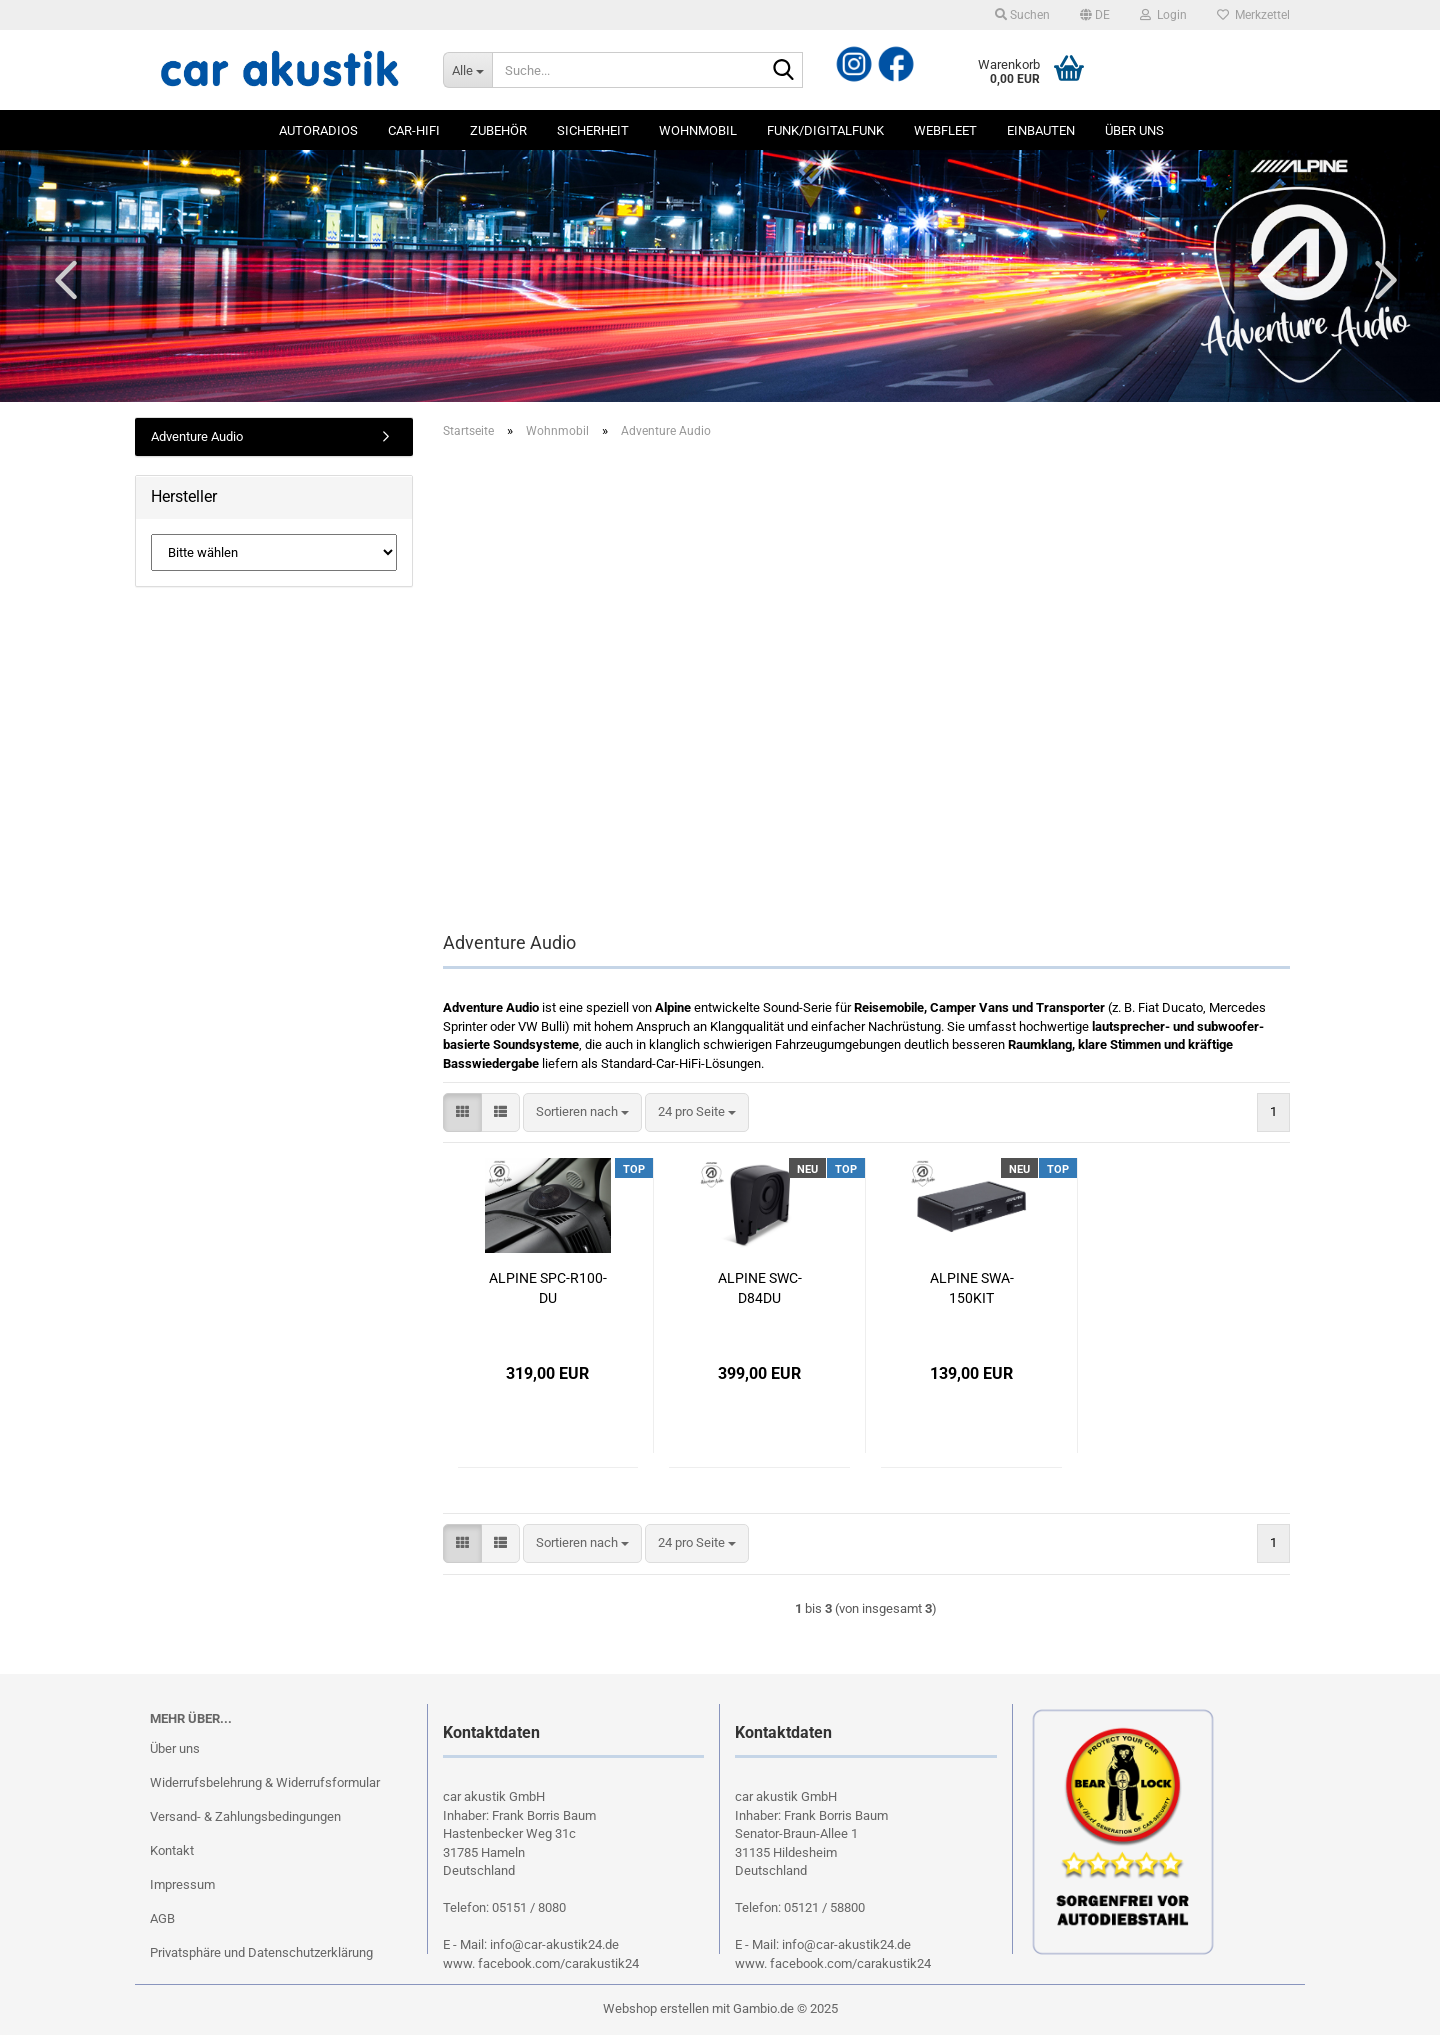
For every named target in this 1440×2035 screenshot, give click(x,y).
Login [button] (1163, 15)
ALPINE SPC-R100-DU (548, 1288)
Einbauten (1041, 130)
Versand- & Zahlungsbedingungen (245, 1816)
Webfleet (945, 130)
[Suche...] (467, 70)
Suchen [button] (1022, 15)
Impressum (182, 1884)
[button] (1095, 15)
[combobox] (582, 1112)
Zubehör (498, 130)
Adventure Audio (197, 436)
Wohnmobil (698, 130)
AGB (162, 1918)
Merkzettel (1253, 15)
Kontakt (172, 1850)
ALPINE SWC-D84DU (760, 1288)
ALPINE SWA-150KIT (972, 1288)
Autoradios (318, 130)
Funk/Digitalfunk (825, 130)
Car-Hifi (414, 130)
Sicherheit (593, 130)
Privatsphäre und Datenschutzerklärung (261, 1952)
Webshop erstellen (656, 2008)
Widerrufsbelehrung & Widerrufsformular (265, 1782)
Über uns (1134, 130)
